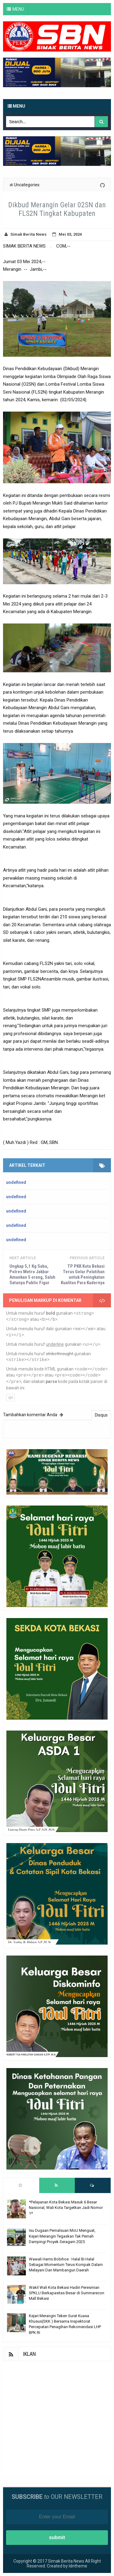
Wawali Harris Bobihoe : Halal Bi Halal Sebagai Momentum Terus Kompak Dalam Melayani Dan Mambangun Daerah (66, 2264)
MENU (18, 9)
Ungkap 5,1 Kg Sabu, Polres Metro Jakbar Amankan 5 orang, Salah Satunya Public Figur (32, 1274)
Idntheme (78, 2565)
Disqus (101, 1415)
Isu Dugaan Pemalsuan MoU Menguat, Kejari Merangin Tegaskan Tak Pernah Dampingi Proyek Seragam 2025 (62, 2236)
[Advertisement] (57, 2418)
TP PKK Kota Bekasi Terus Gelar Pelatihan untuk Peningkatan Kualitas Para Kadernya (83, 1274)
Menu (16, 106)
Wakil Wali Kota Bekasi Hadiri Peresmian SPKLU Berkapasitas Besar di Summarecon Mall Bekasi (66, 2293)
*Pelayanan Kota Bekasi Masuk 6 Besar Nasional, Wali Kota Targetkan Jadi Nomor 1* (66, 2207)
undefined (16, 1182)
